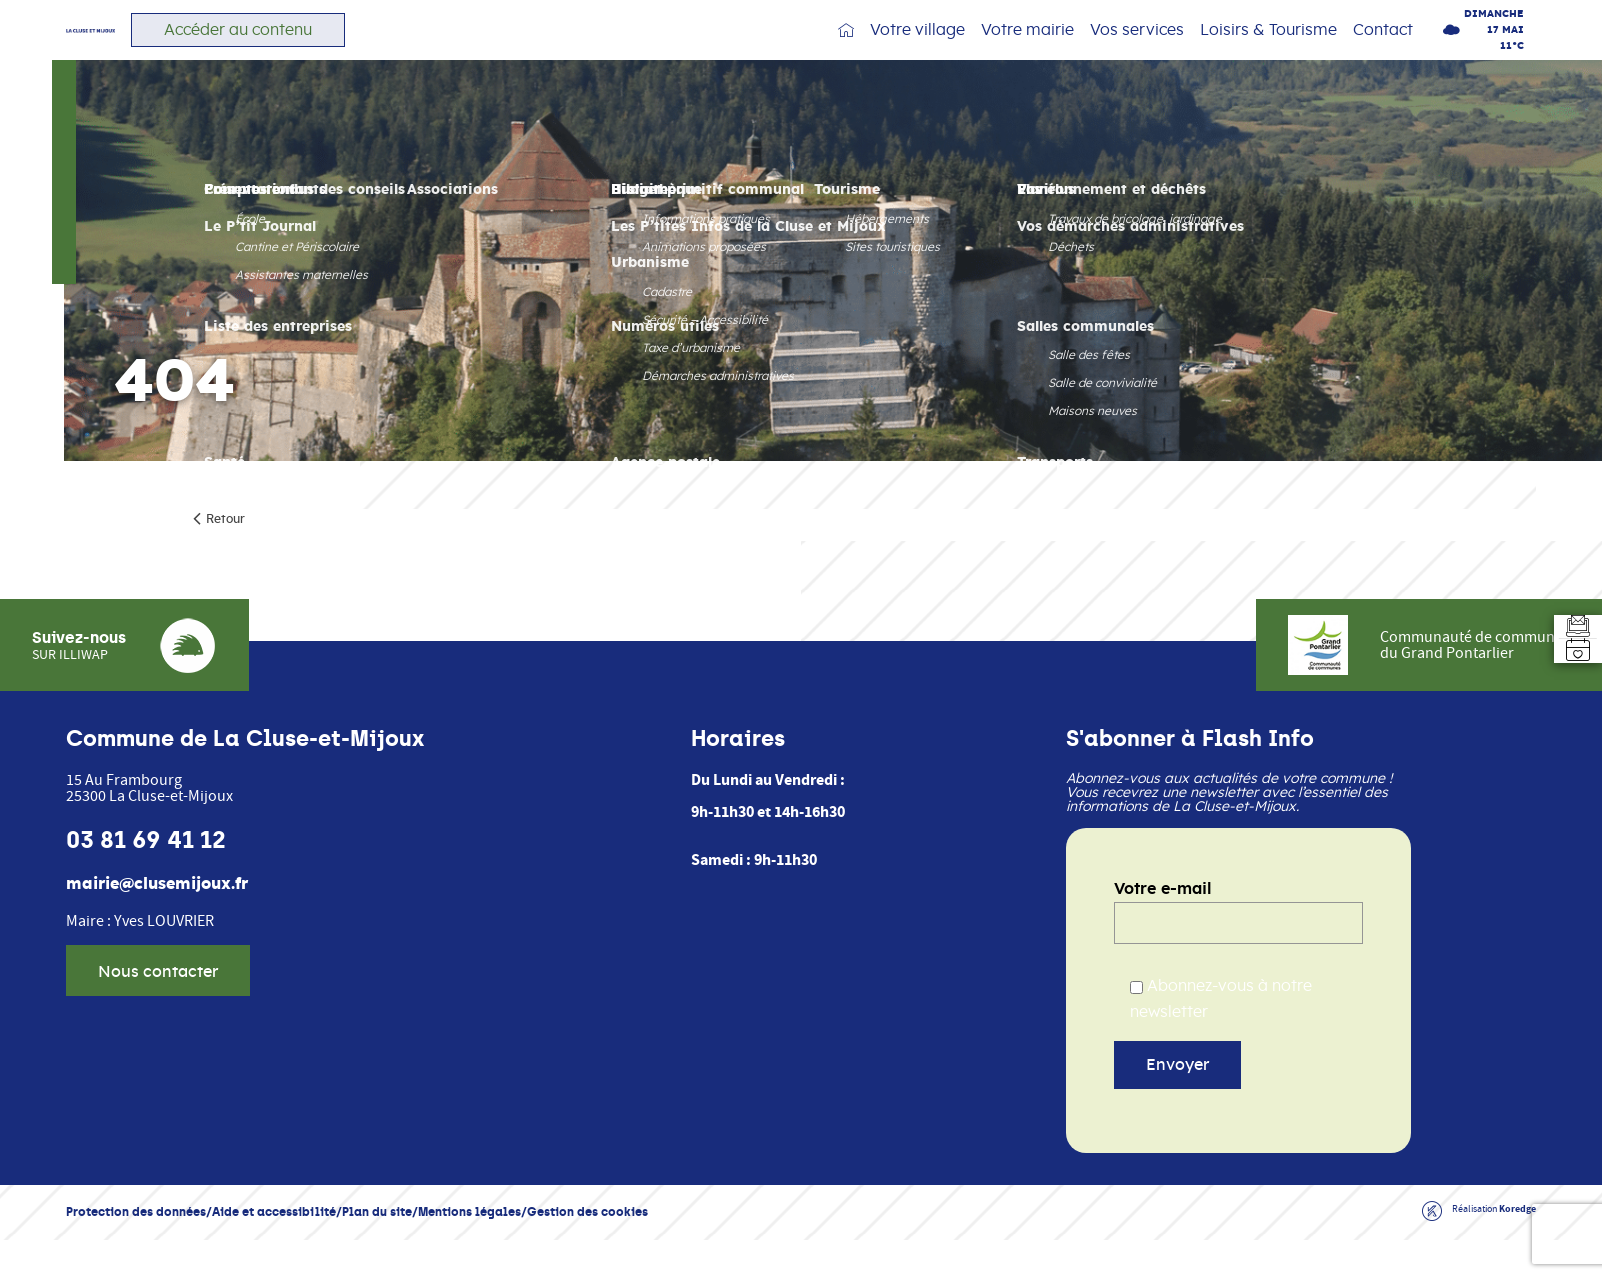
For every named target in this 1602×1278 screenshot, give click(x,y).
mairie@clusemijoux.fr (157, 931)
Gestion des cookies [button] (587, 1258)
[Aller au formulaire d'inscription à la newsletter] (1566, 603)
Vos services (1137, 50)
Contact (1383, 50)
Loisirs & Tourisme (1268, 50)
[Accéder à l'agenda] (1566, 675)
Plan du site (377, 1258)
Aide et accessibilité (274, 1258)
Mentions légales (469, 1258)
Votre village (917, 50)
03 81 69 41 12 (146, 887)
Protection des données (136, 1258)
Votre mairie (1027, 50)
